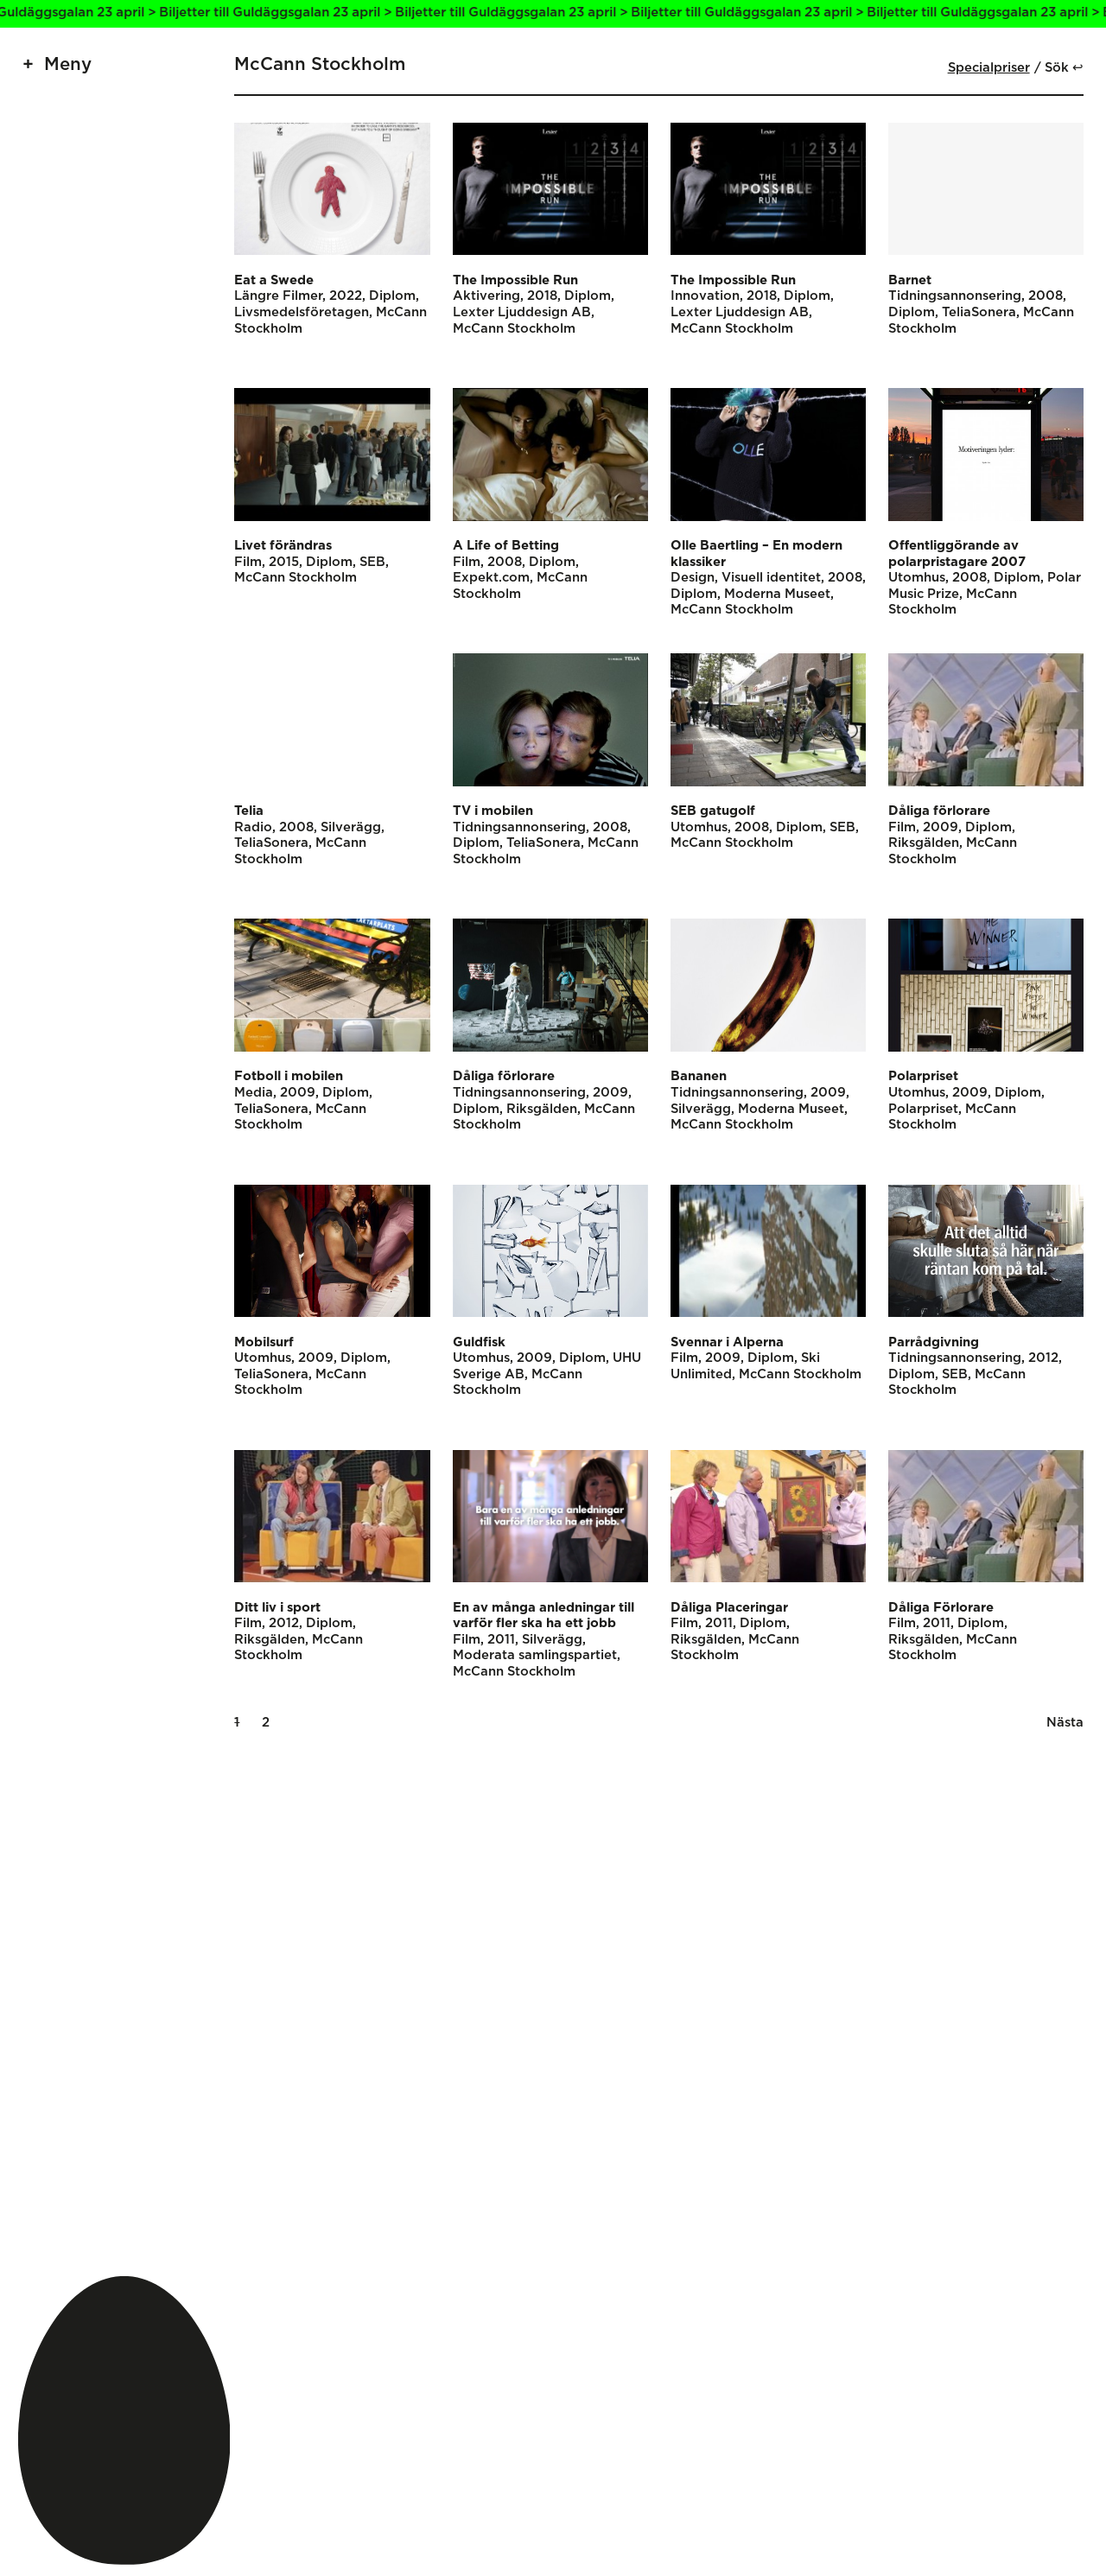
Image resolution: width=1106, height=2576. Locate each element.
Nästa (1065, 1722)
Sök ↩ (1064, 67)
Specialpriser (989, 67)
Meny (68, 64)
